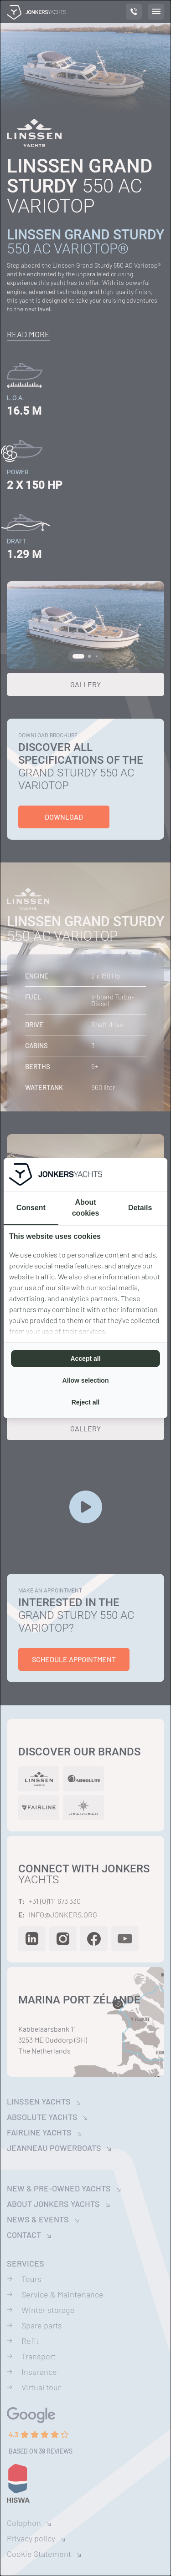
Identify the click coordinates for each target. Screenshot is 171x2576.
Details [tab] (140, 1208)
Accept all (85, 1358)
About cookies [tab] (85, 1207)
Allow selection (85, 1380)
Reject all (85, 1402)
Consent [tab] (31, 1208)
